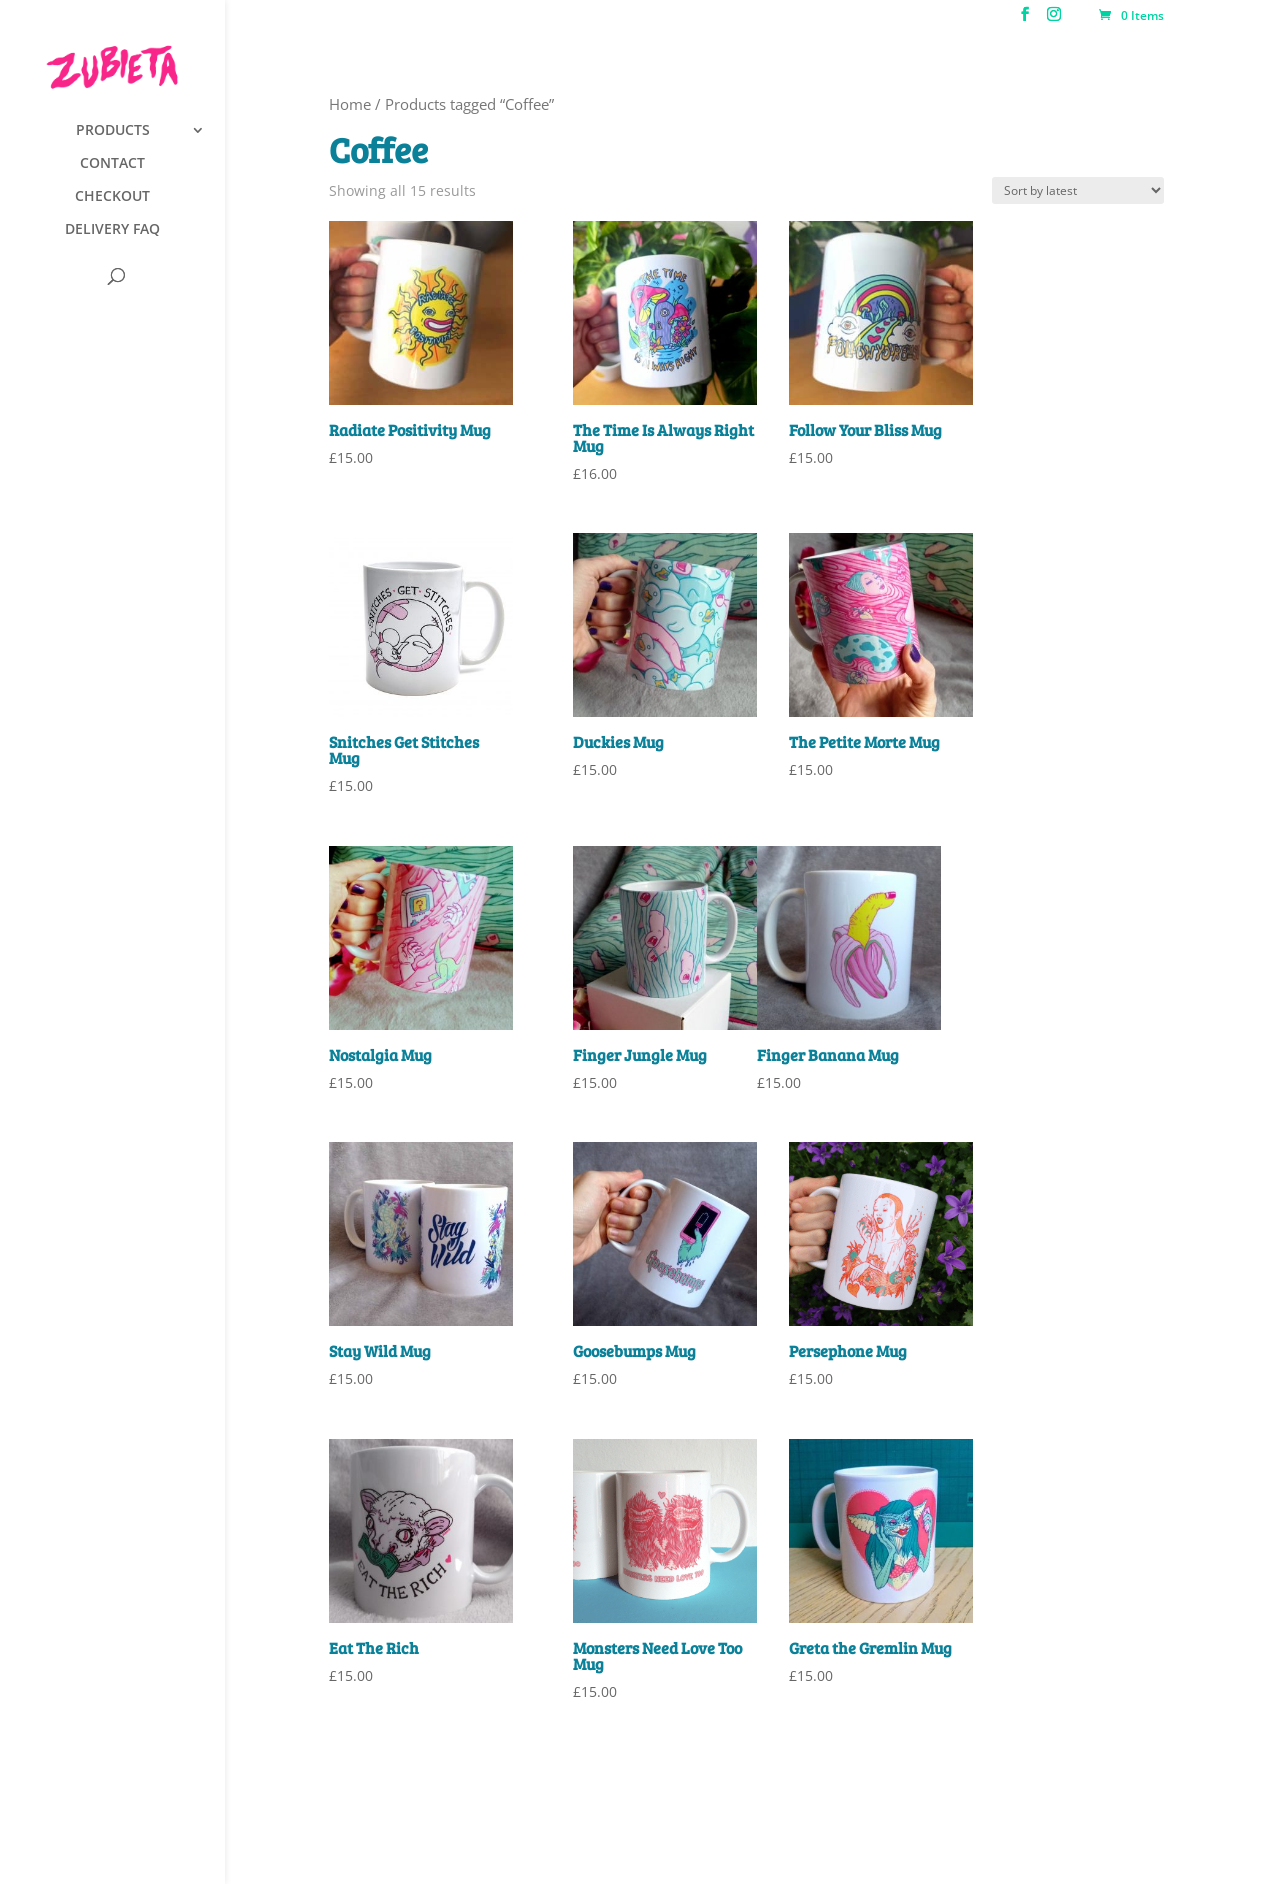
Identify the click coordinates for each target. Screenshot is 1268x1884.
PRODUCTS (113, 131)
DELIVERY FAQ (112, 230)
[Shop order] (1078, 190)
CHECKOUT (112, 197)
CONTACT (112, 164)
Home (350, 104)
